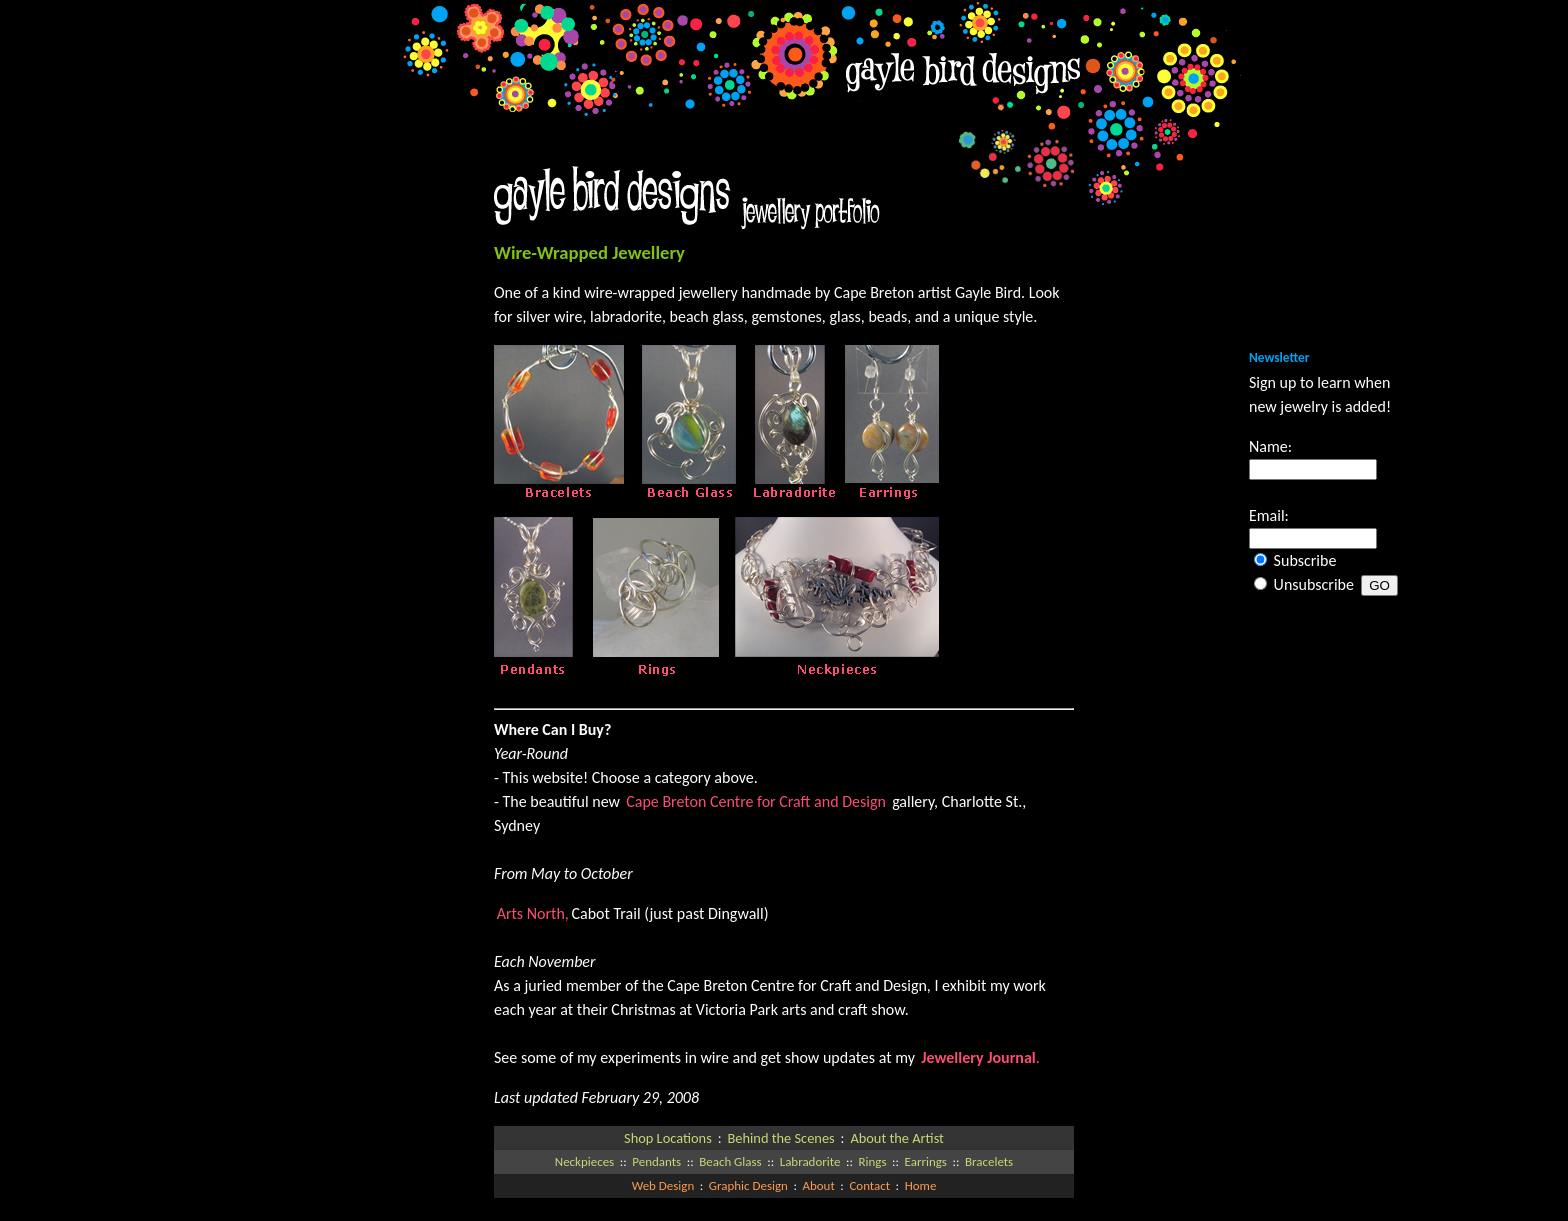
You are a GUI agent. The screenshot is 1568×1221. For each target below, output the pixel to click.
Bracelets (989, 1161)
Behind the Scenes (780, 1138)
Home (921, 1185)
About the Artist (897, 1138)
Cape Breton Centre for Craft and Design (757, 801)
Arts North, (533, 913)
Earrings (926, 1161)
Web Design (663, 1185)
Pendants (656, 1161)
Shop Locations (668, 1138)
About (818, 1185)
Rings (873, 1161)
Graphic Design (748, 1185)
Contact (869, 1185)
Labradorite (810, 1161)
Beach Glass (730, 1161)
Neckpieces (584, 1161)
